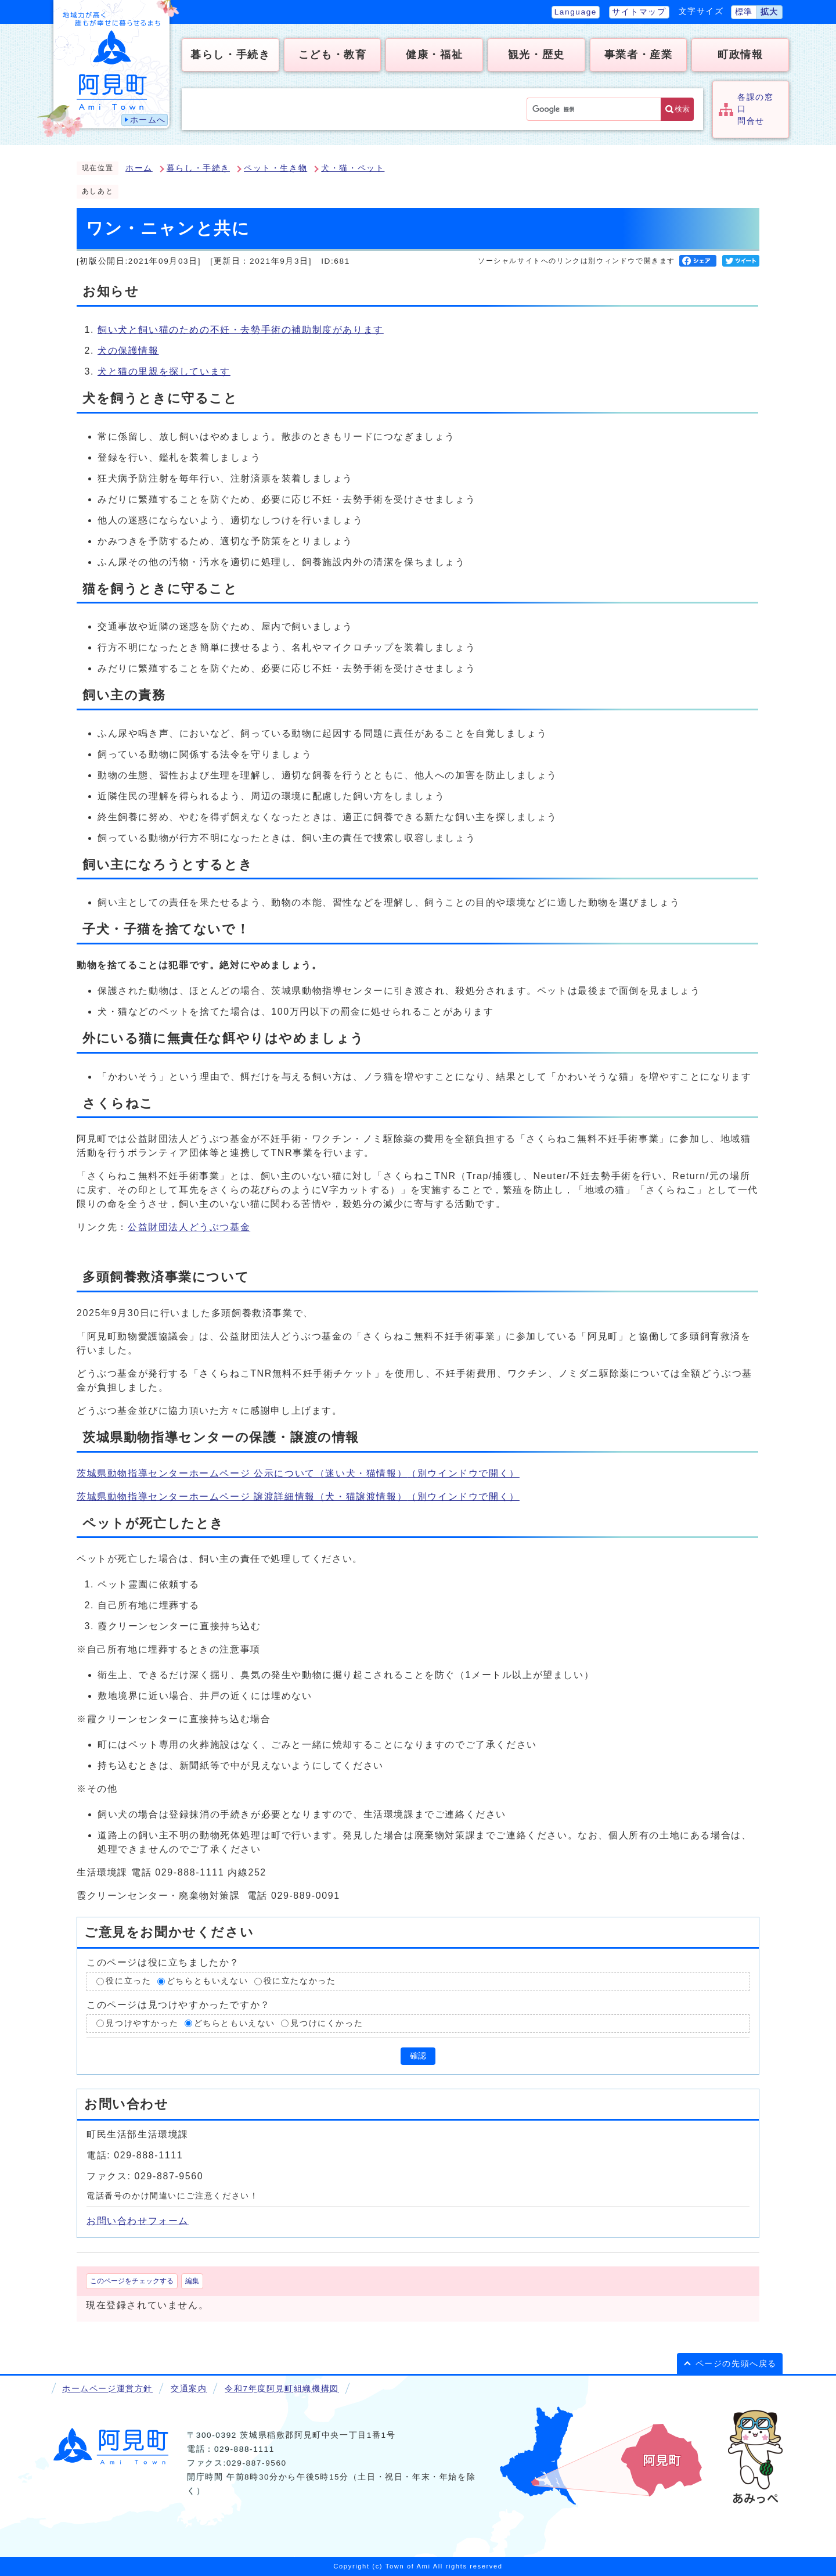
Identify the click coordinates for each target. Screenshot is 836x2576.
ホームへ (148, 120)
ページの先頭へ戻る (736, 2363)
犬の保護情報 (128, 350)
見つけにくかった (326, 2023)
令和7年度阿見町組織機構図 (281, 2388)
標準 (744, 12)
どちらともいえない (207, 1981)
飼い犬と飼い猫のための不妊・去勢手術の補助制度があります (241, 330)
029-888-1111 (244, 2449)
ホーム (139, 168)
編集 (192, 2281)
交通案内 (189, 2388)
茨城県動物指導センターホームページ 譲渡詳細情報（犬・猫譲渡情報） (298, 1496)
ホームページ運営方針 (107, 2388)
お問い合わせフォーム (138, 2221)
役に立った (128, 1981)
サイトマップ (639, 12)
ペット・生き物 (275, 168)
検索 (682, 109)
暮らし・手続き (198, 168)
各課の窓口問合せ (755, 109)
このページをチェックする (132, 2281)
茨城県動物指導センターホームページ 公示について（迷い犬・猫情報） (298, 1473)
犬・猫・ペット (352, 168)
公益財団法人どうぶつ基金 (189, 1227)
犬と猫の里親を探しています (164, 371)
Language (575, 12)
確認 (418, 2056)
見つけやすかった (142, 2023)
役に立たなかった (300, 1981)
